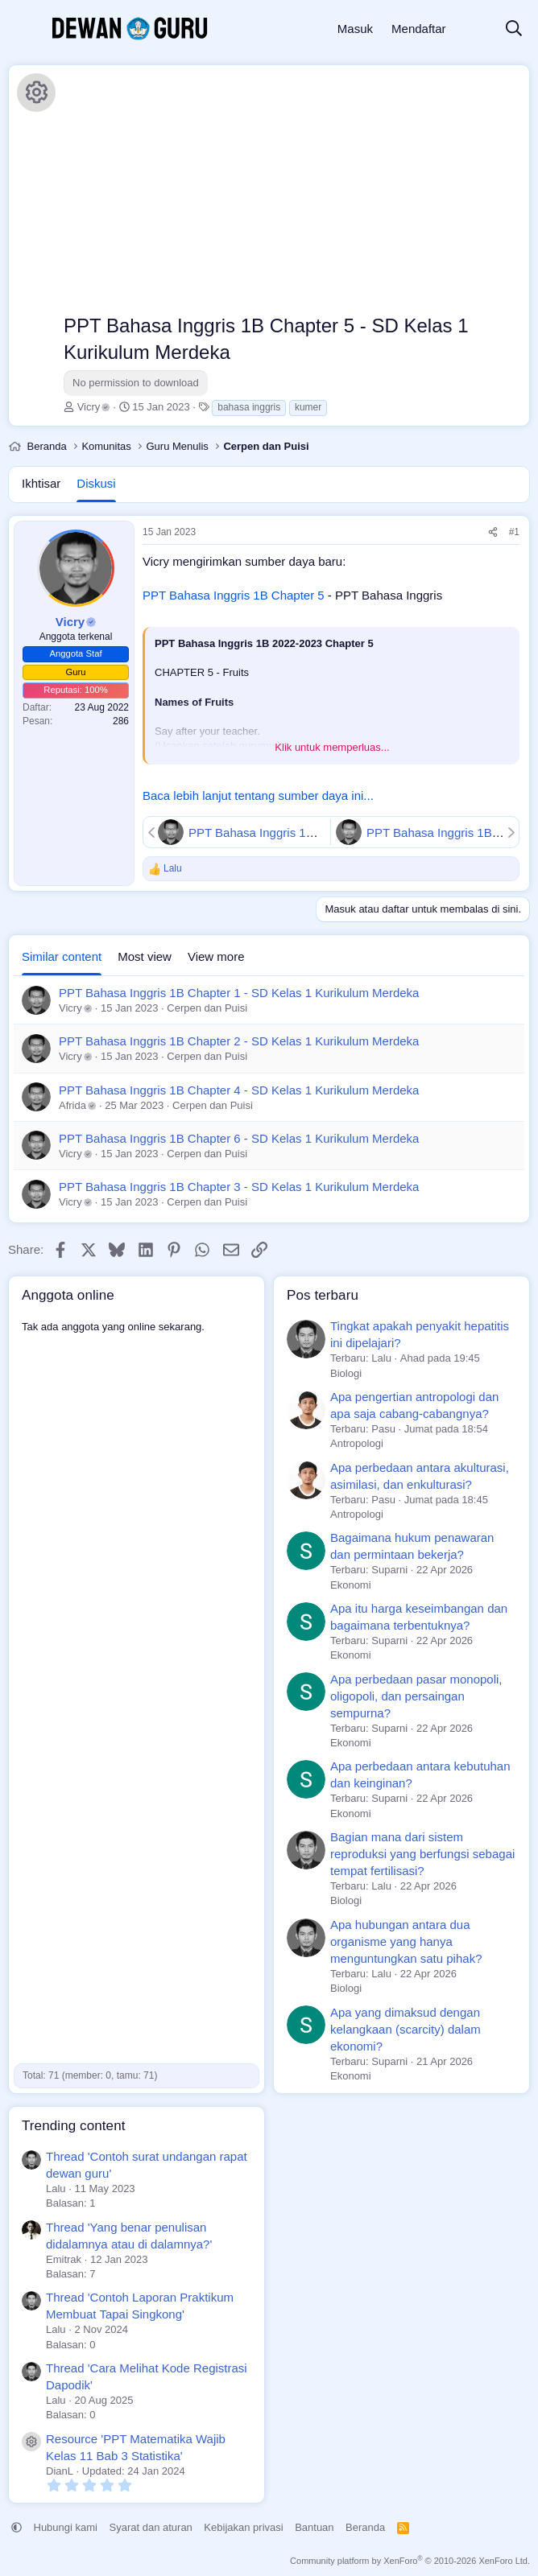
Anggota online (68, 1295)
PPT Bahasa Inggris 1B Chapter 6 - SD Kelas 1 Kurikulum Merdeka (239, 1138)
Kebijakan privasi (243, 2527)
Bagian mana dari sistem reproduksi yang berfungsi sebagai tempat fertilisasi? (422, 1853)
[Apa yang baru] (475, 29)
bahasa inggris (248, 407)
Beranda (365, 2527)
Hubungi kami (66, 2527)
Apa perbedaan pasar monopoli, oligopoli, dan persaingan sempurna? (416, 1696)
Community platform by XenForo (410, 2561)
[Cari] (513, 29)
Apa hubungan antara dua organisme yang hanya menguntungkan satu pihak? (406, 1941)
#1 (514, 532)
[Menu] (22, 29)
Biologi (346, 1373)
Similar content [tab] (61, 956)
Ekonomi (350, 1585)
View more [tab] (216, 956)
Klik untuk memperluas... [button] (332, 747)
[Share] (492, 532)
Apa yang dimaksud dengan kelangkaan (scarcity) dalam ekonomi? (405, 2029)
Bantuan (314, 2527)
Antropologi (356, 1443)
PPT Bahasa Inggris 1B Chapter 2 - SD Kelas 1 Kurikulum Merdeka (239, 1041)
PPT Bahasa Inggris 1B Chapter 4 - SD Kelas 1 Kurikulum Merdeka (239, 1090)
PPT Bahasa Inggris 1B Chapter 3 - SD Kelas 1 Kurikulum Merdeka (239, 1186)
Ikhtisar (41, 483)
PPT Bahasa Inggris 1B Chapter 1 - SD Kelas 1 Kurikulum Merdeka (239, 992)
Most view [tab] (145, 956)
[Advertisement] (292, 191)
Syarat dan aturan (151, 2527)
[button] (16, 2527)
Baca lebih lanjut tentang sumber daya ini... (258, 795)
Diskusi (96, 483)
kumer (308, 407)
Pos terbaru (322, 1295)
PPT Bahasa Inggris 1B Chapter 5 (234, 595)
